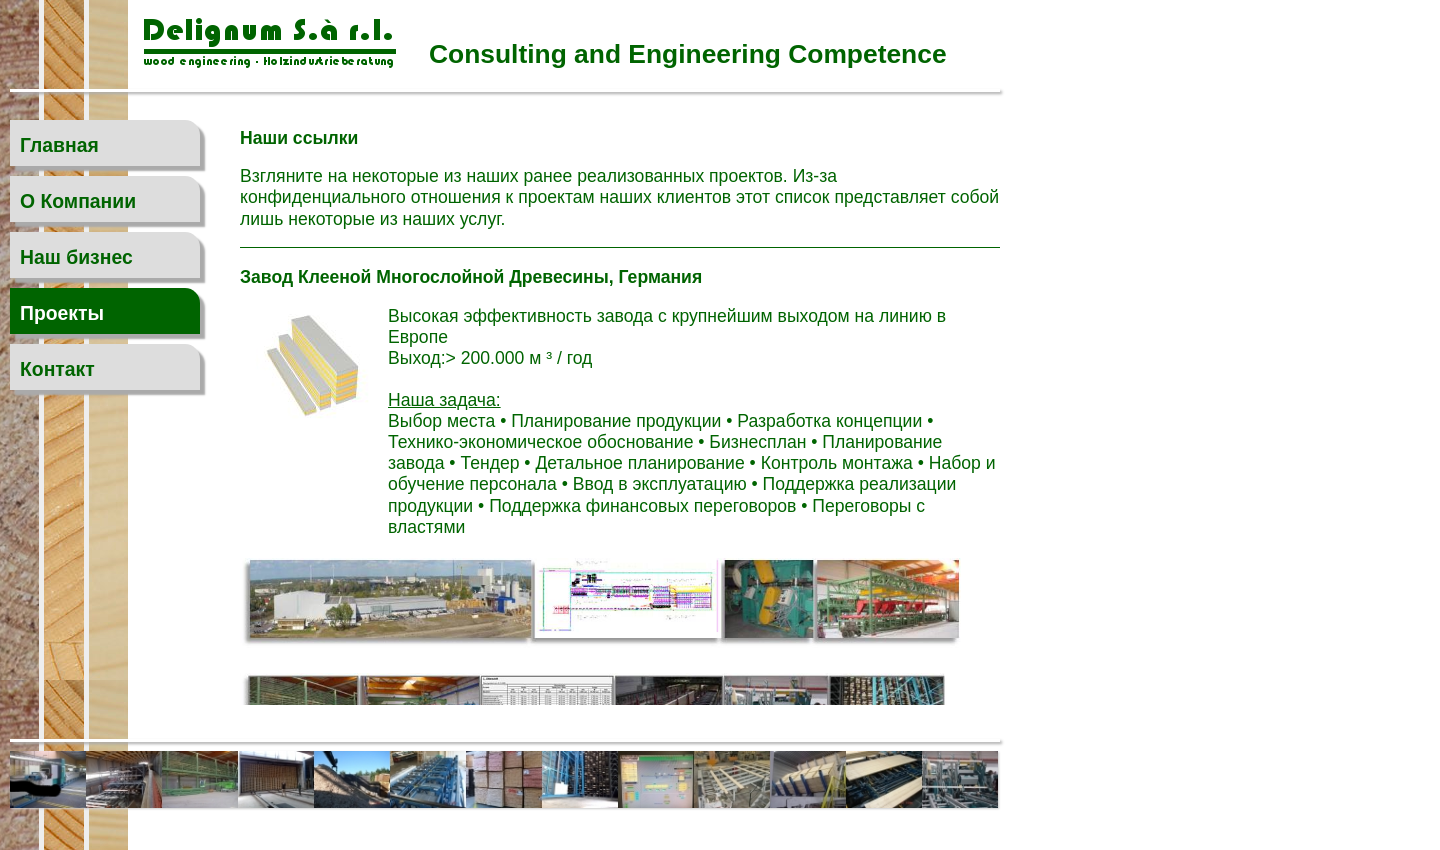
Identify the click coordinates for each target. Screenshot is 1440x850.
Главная (59, 145)
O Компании (78, 201)
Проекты (62, 313)
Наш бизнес (76, 257)
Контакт (57, 369)
